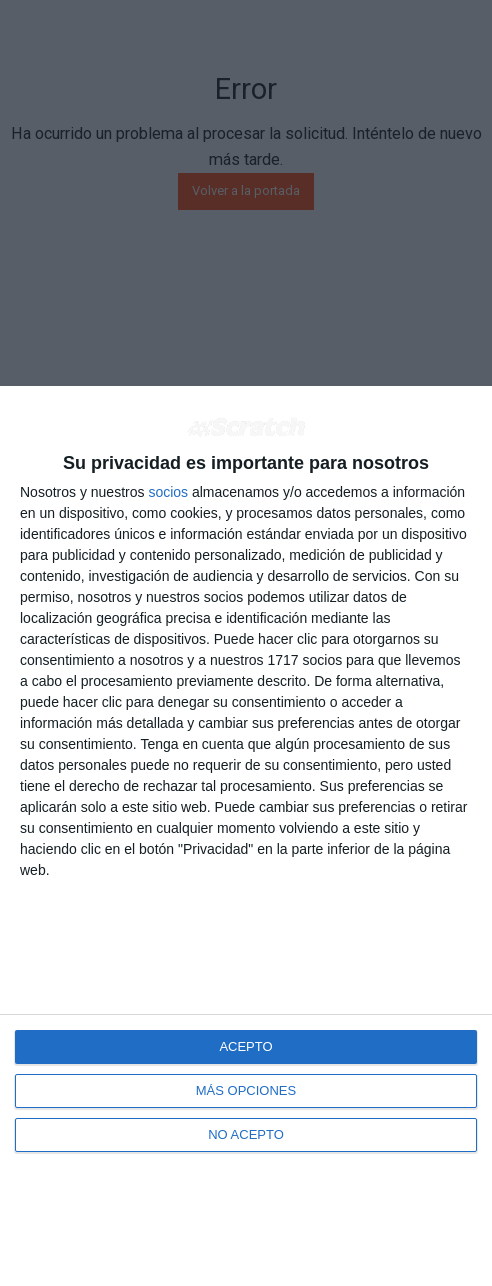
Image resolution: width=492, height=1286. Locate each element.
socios (168, 492)
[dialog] (246, 836)
